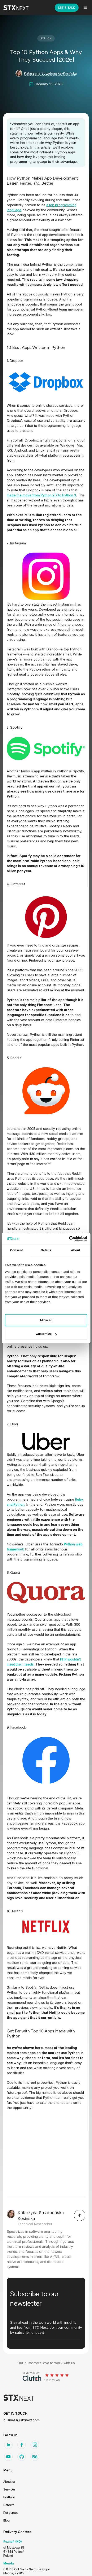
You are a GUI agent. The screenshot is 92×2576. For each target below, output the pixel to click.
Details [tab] (46, 1250)
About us (9, 2481)
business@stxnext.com (21, 2420)
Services (9, 2489)
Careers (8, 2505)
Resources (10, 2512)
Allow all (46, 1320)
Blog (6, 2520)
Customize (46, 1333)
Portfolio (9, 2497)
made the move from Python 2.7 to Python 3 (41, 495)
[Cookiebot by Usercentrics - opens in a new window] (69, 1238)
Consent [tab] (16, 1250)
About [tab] (75, 1250)
